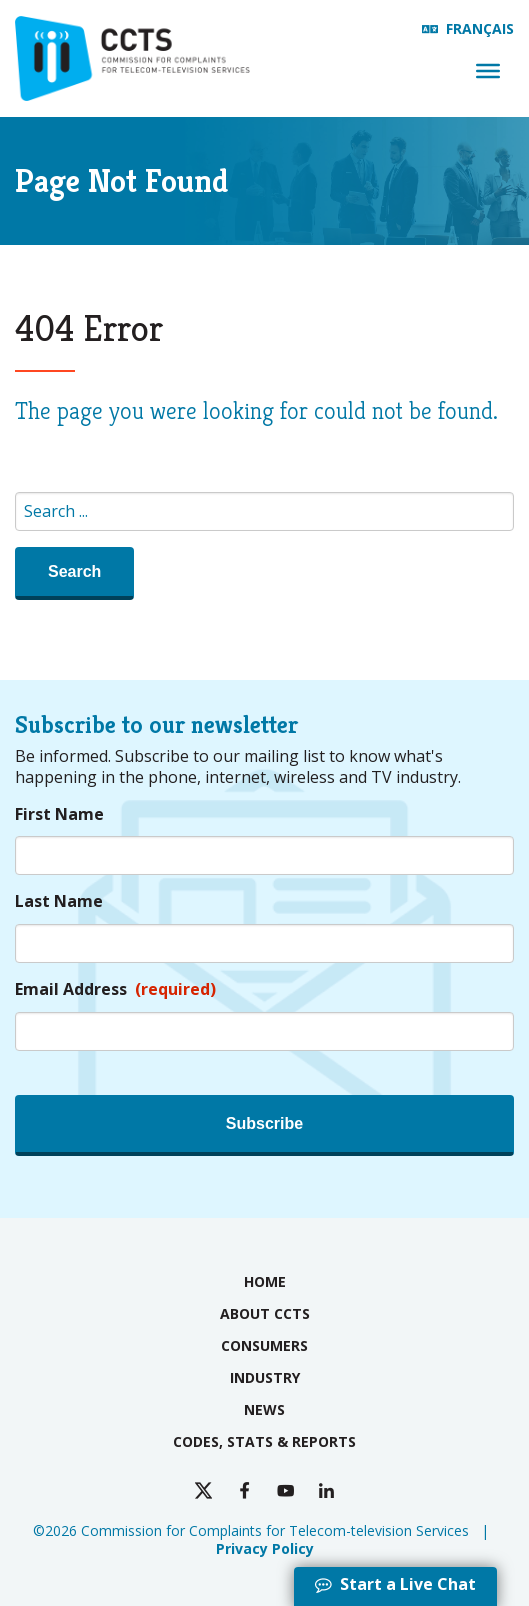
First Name (59, 814)
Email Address (115, 989)
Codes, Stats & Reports (264, 1441)
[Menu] (488, 71)
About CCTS (265, 1313)
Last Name (59, 901)
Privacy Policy (265, 1548)
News (264, 1409)
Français (480, 28)
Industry (265, 1377)
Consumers (264, 1345)
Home (265, 1281)
